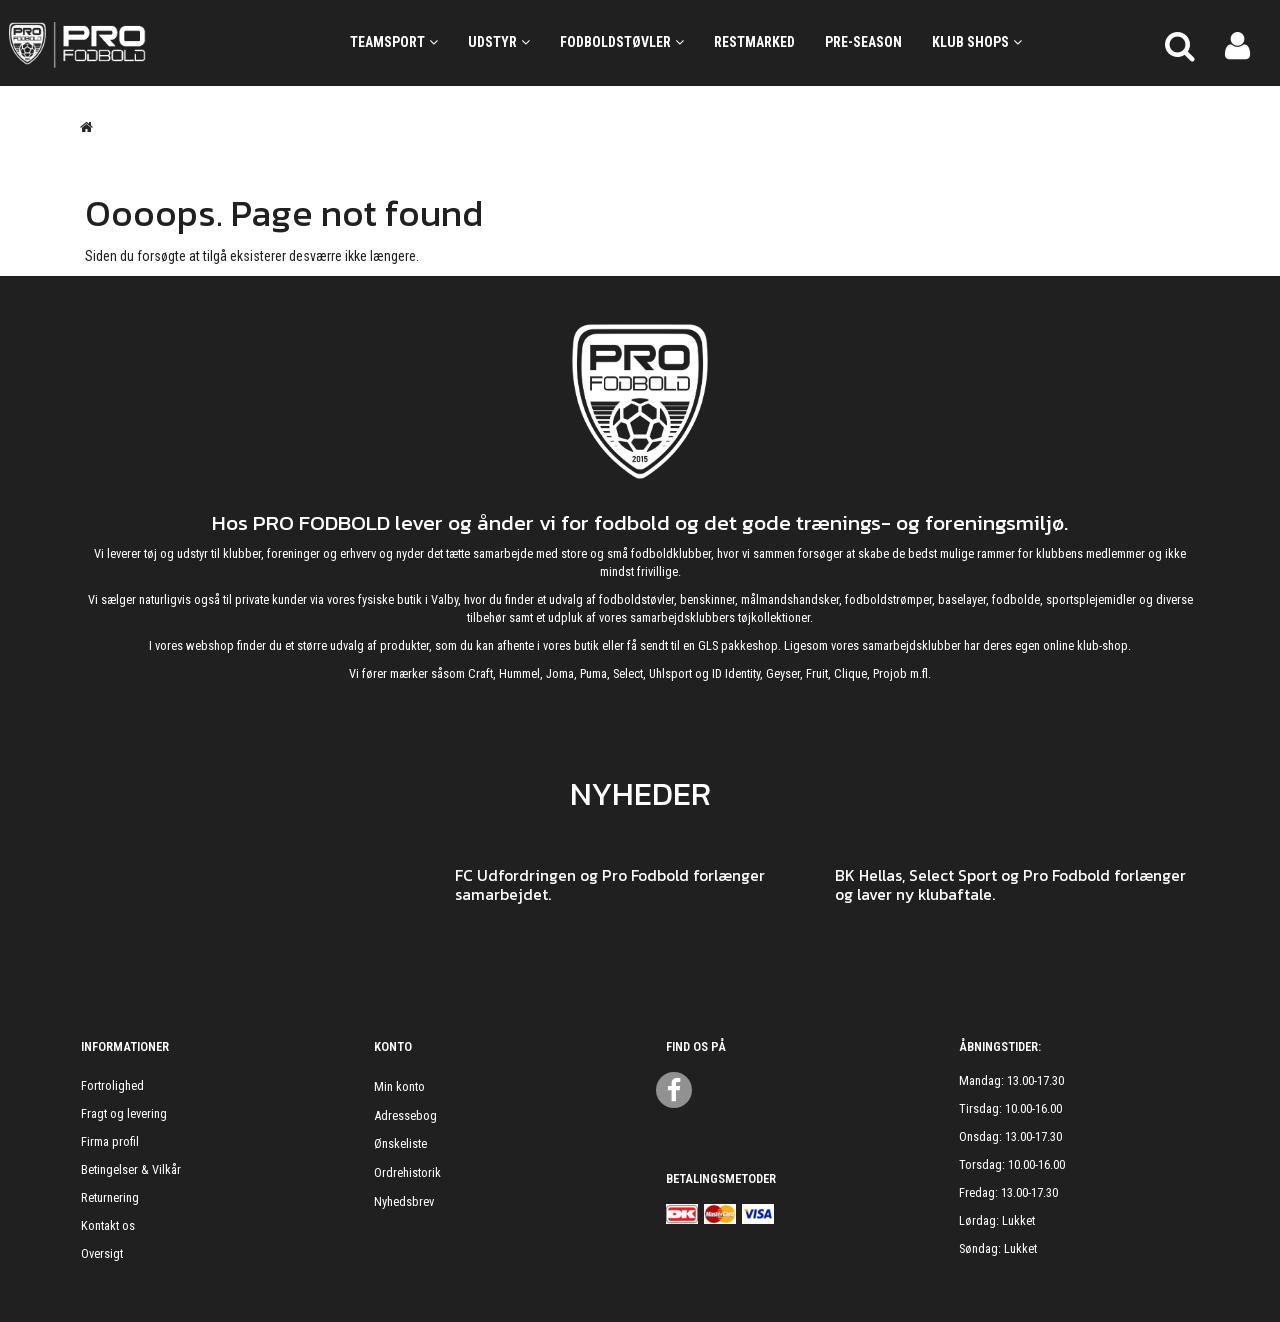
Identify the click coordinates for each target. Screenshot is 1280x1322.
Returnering (110, 1197)
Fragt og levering (124, 1113)
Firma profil (110, 1141)
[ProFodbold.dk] (160, 43)
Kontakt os (108, 1225)
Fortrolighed (112, 1085)
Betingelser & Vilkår (131, 1169)
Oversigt (102, 1253)
